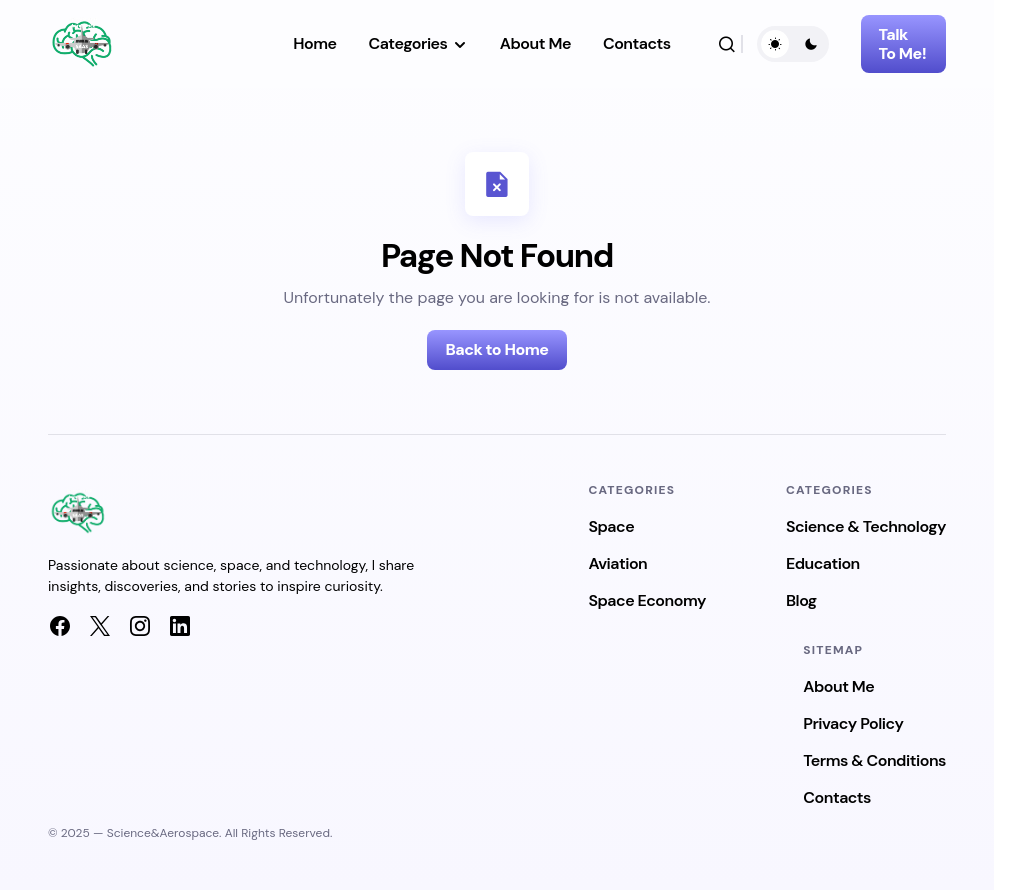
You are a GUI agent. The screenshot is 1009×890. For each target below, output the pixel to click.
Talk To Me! (903, 44)
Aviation (617, 563)
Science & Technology (866, 526)
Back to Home (496, 349)
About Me (838, 686)
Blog (801, 600)
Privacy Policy (853, 723)
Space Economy (647, 600)
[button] (727, 44)
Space (611, 526)
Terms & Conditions (874, 760)
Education (823, 563)
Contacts (837, 797)
